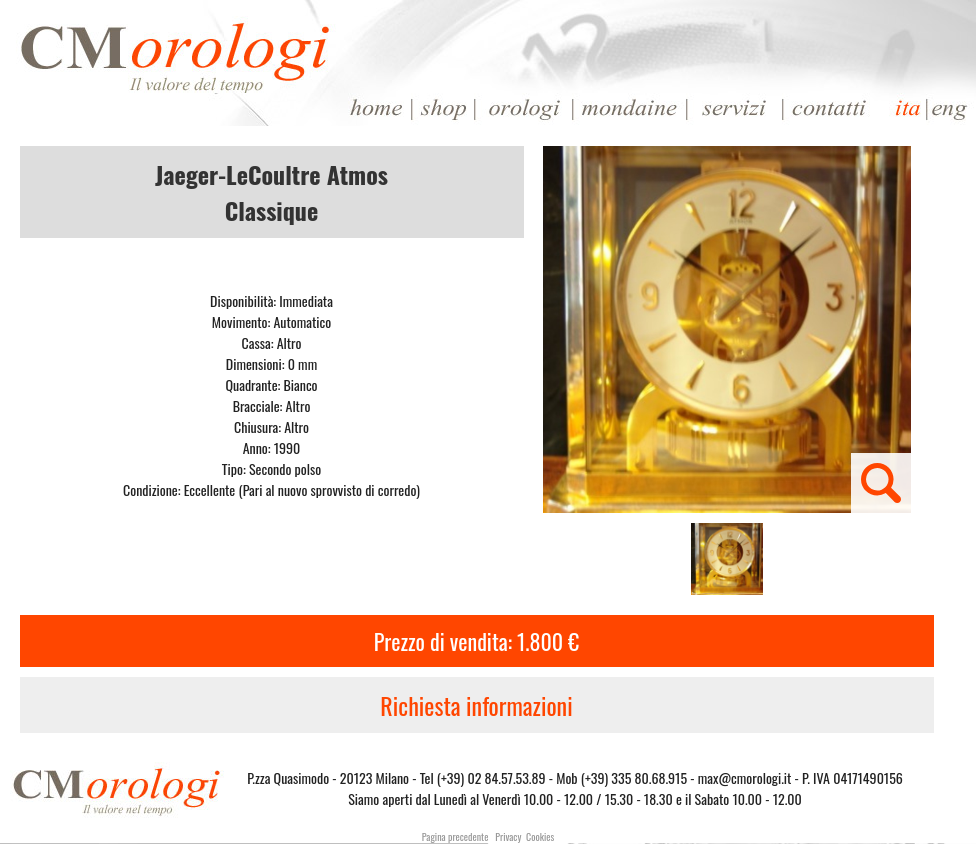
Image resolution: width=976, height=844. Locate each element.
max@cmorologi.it (745, 777)
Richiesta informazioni (476, 705)
